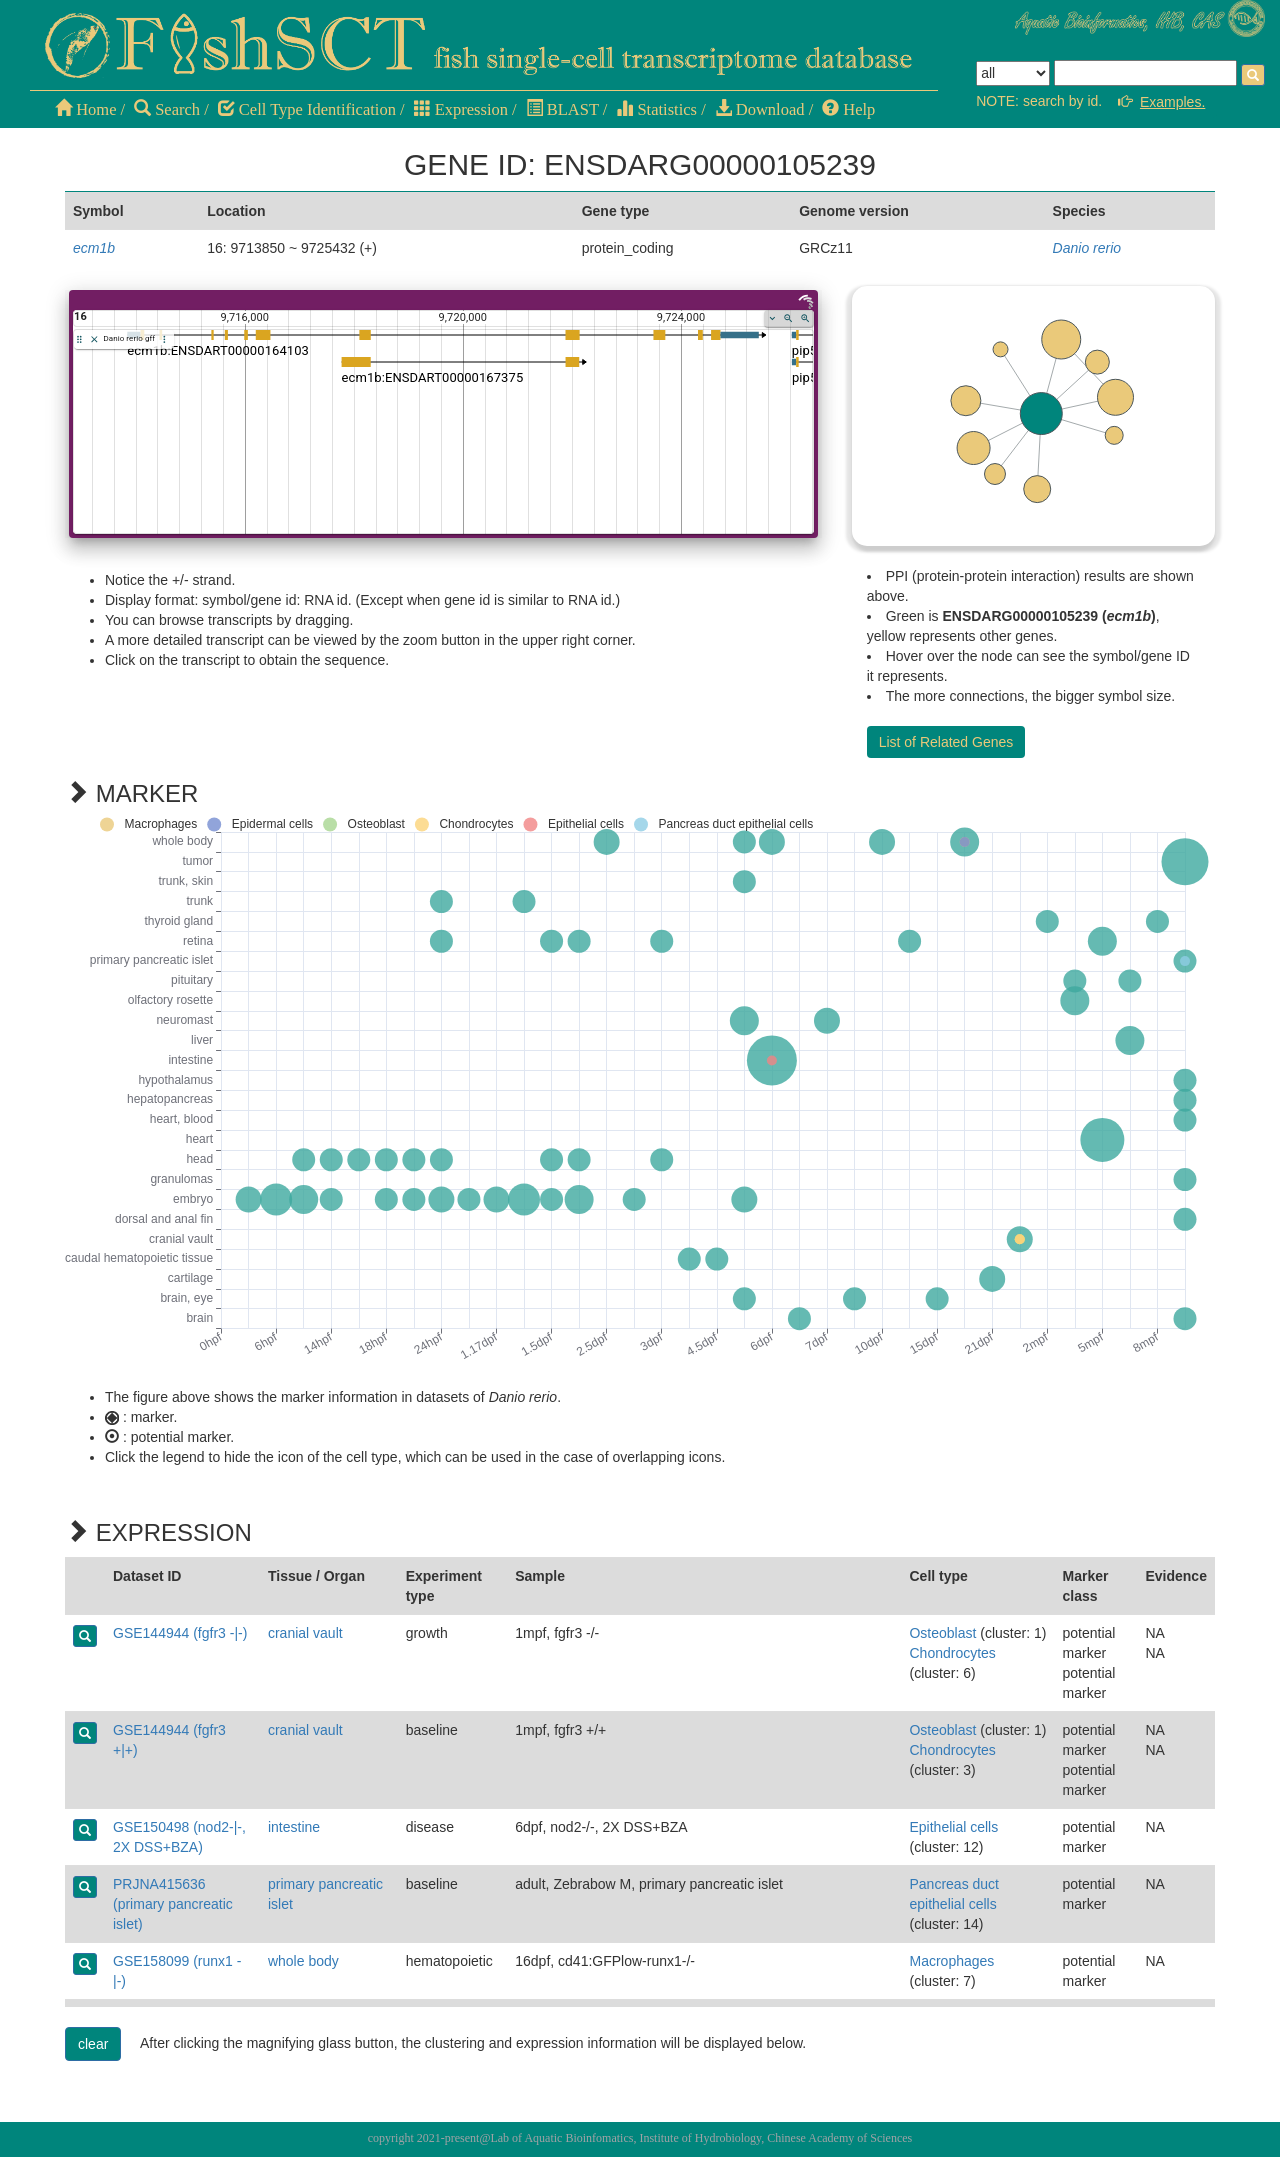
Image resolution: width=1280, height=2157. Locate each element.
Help (848, 109)
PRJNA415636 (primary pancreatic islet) (173, 1904)
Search (167, 109)
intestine (294, 1827)
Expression (461, 109)
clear (93, 2044)
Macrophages (951, 1961)
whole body (303, 1961)
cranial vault (305, 1633)
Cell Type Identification (307, 109)
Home (85, 109)
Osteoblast (942, 1633)
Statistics (656, 109)
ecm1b (94, 248)
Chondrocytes (952, 1653)
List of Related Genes (946, 742)
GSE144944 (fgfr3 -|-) (180, 1633)
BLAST (562, 109)
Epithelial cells (953, 1827)
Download (760, 109)
